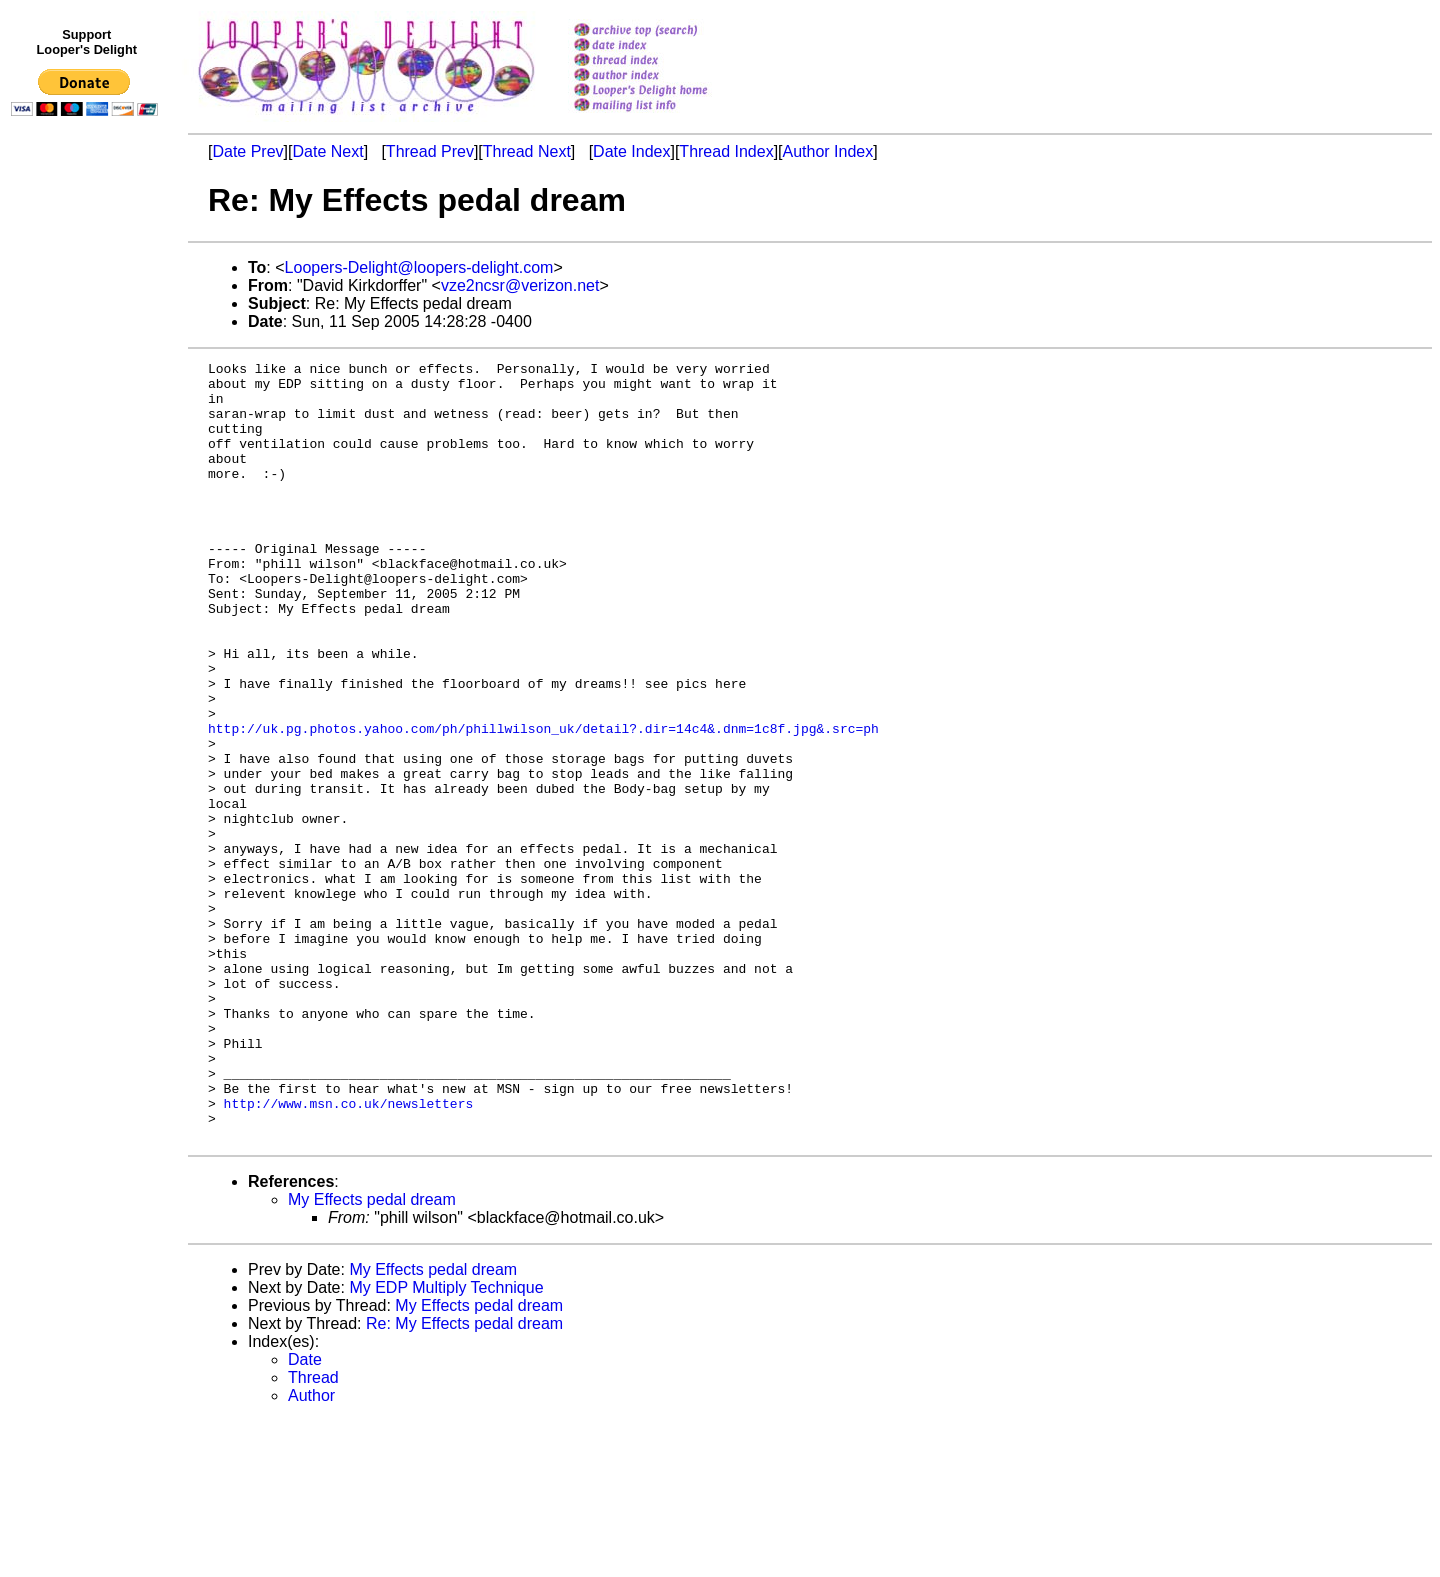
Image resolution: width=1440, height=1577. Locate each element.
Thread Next (527, 151)
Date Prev (247, 151)
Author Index (828, 151)
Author (311, 1551)
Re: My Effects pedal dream (464, 1479)
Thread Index (726, 151)
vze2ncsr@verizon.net (520, 285)
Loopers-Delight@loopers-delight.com (419, 267)
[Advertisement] (88, 537)
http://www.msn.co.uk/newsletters (349, 1253)
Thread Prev (430, 151)
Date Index (631, 151)
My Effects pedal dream (372, 1355)
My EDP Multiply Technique (446, 1443)
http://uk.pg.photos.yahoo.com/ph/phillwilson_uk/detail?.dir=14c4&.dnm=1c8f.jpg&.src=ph (543, 803)
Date (305, 1515)
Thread (313, 1533)
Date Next (327, 151)
